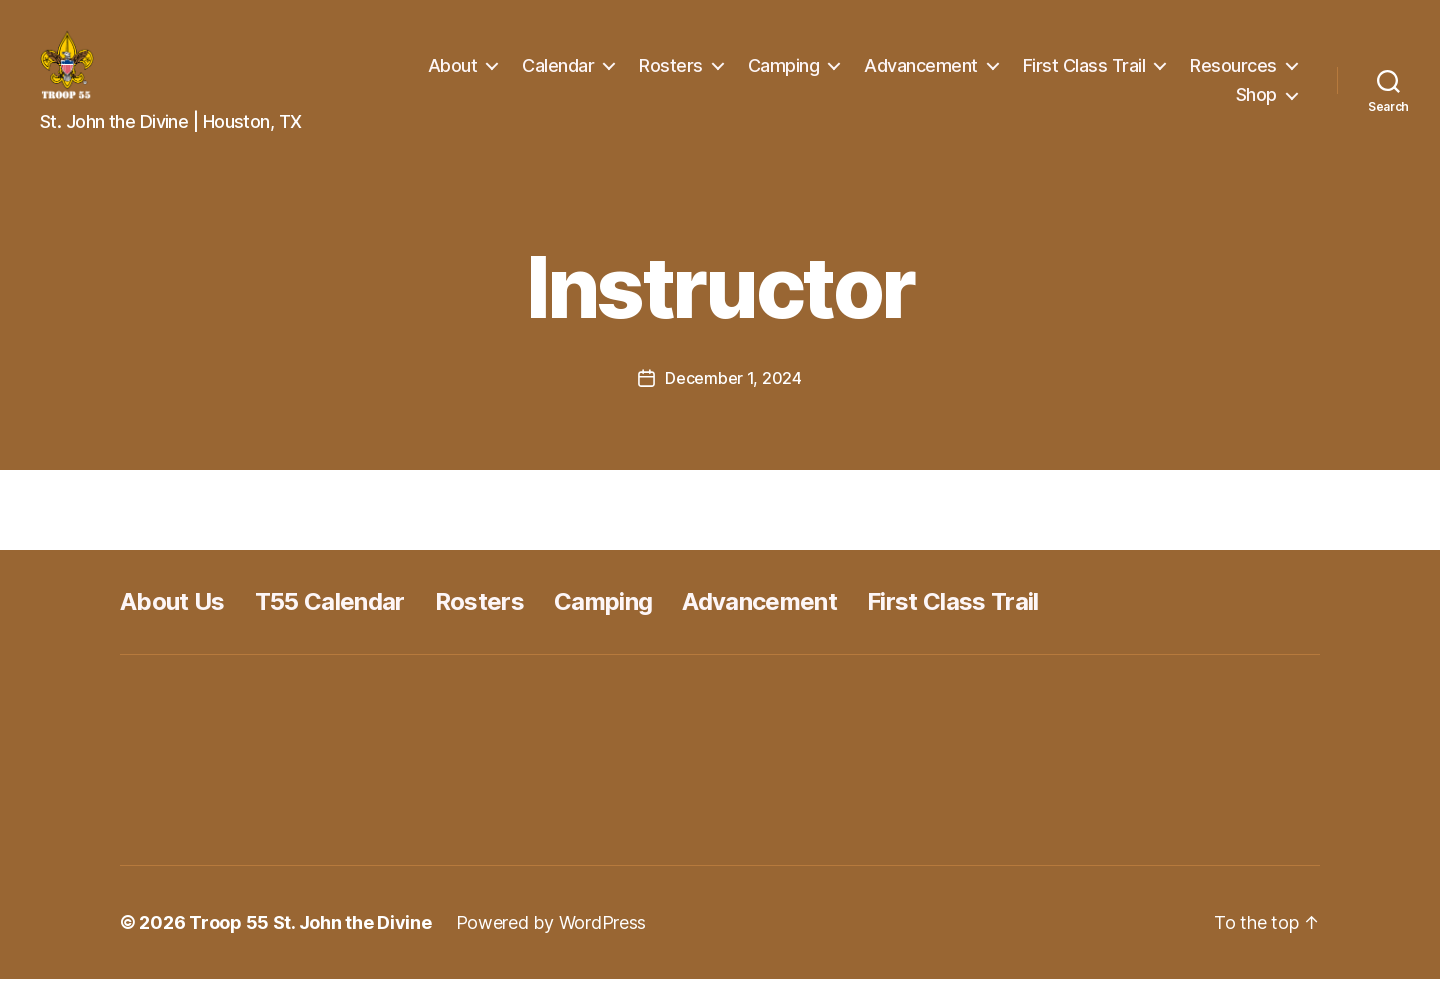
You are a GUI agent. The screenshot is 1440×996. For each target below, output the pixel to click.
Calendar (558, 73)
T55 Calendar (330, 618)
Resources (1233, 73)
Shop (1256, 102)
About (453, 73)
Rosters (671, 73)
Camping (784, 73)
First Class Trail (1084, 73)
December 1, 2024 (733, 395)
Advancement (921, 73)
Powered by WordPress (551, 939)
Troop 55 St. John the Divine (310, 939)
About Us (172, 618)
